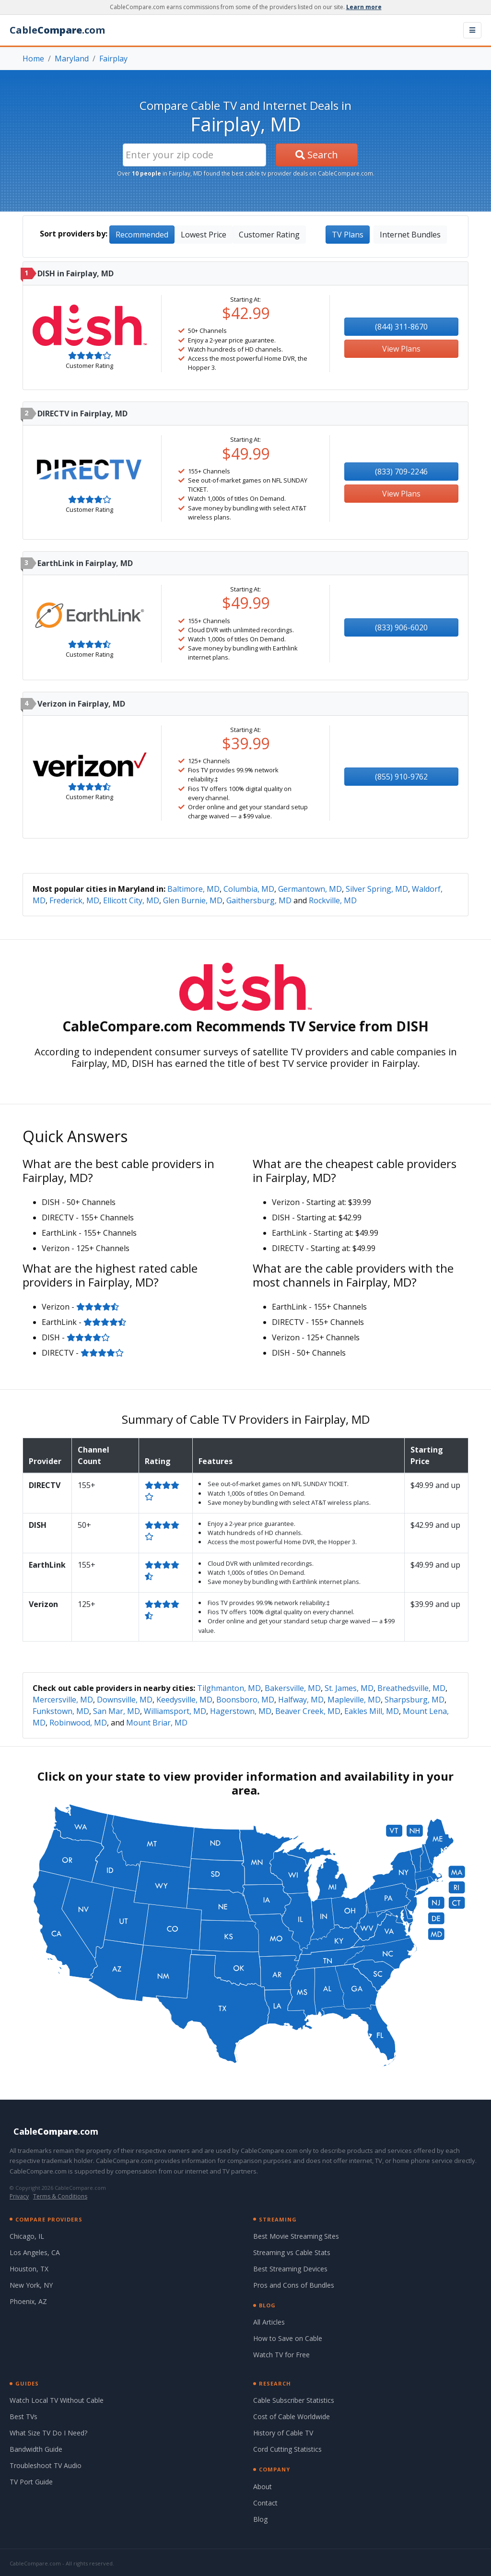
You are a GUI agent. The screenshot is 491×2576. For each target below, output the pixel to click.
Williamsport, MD (175, 1711)
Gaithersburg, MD (259, 900)
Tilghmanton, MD (229, 1688)
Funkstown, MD (61, 1711)
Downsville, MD (124, 1699)
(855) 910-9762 (401, 776)
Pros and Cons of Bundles (293, 2285)
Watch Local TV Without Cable (57, 2400)
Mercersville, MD (63, 1699)
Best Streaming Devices (290, 2268)
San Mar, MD (116, 1711)
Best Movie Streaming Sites (296, 2236)
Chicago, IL (27, 2236)
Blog (260, 2519)
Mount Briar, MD (156, 1722)
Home (33, 58)
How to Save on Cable (287, 2338)
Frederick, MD (74, 900)
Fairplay (113, 58)
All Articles (269, 2322)
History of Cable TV (283, 2432)
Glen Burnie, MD (192, 900)
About (262, 2486)
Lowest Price (203, 234)
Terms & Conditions (60, 2196)
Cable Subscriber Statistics (293, 2400)
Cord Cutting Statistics (287, 2449)
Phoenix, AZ (28, 2301)
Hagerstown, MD (240, 1711)
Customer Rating (269, 234)
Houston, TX (29, 2268)
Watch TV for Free (281, 2354)
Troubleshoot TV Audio (46, 2465)
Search (316, 154)
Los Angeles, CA (35, 2252)
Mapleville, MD (354, 1699)
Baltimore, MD (193, 889)
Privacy (19, 2196)
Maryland (72, 58)
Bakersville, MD (293, 1688)
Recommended (142, 234)
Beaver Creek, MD (307, 1711)
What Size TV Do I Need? (48, 2432)
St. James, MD (349, 1688)
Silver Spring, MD (377, 889)
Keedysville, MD (184, 1699)
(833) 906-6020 (401, 627)
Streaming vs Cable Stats (291, 2252)
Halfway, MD (301, 1699)
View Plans (401, 348)
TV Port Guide (31, 2481)
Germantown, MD (310, 889)
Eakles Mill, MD (371, 1711)
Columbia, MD (248, 889)
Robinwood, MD (78, 1722)
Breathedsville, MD (411, 1688)
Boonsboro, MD (245, 1699)
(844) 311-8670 (401, 326)
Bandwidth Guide (36, 2449)
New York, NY (31, 2285)
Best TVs (23, 2416)
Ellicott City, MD (131, 900)
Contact (265, 2502)
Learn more (364, 7)
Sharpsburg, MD (414, 1699)
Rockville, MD (333, 900)
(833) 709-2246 (401, 471)
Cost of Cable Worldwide (291, 2416)
